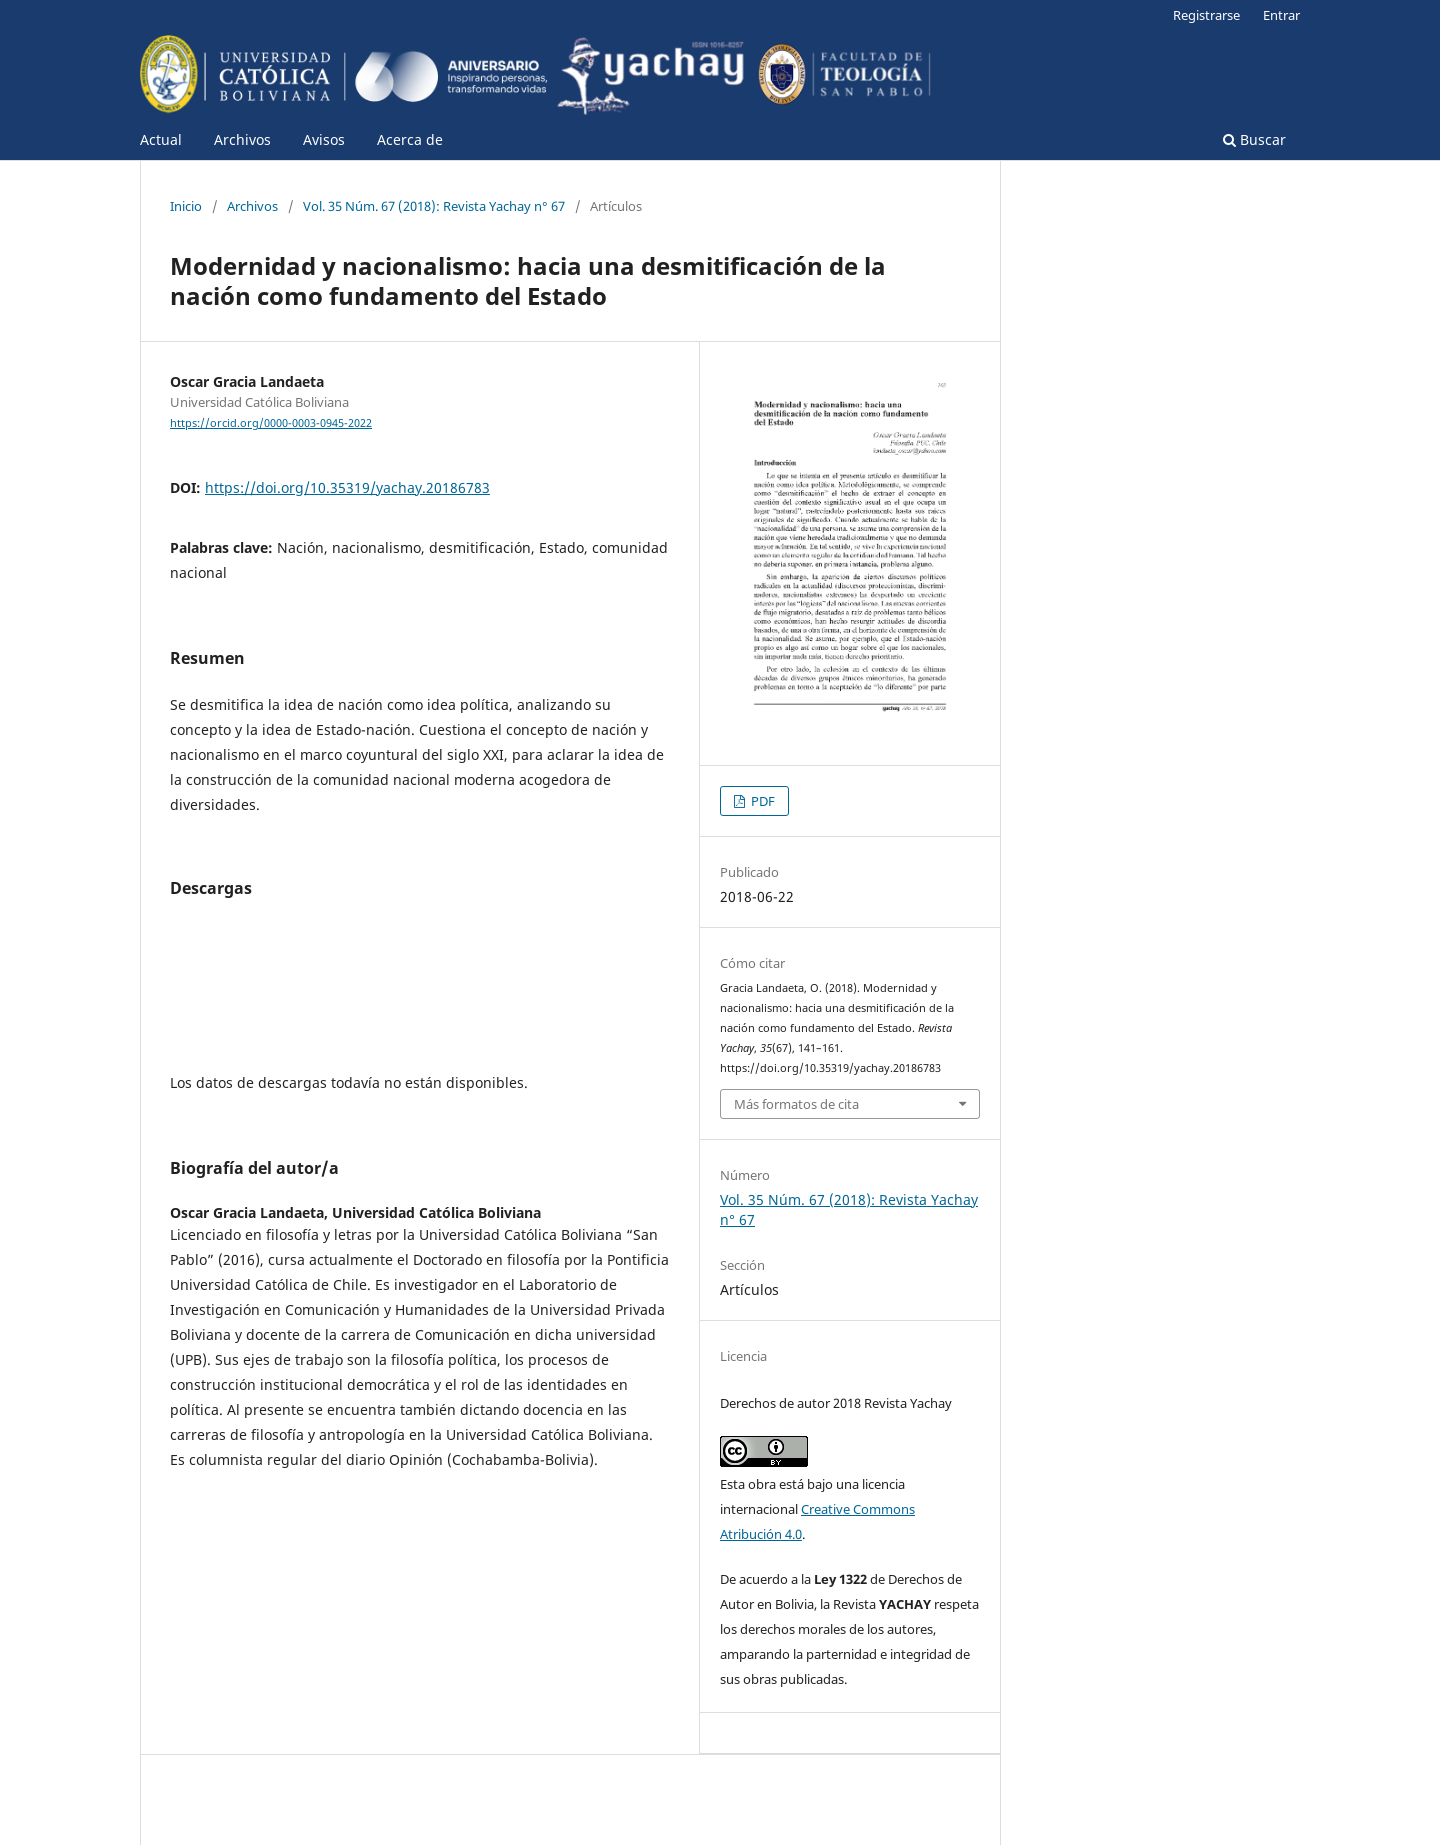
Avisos (324, 139)
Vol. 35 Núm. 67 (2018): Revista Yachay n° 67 (434, 206)
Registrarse (1206, 15)
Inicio (186, 206)
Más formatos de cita (796, 1104)
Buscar (1254, 139)
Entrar (1281, 15)
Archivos (242, 139)
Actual (161, 139)
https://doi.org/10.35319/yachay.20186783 (347, 487)
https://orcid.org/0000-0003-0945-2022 (271, 423)
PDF (761, 801)
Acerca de (410, 139)
